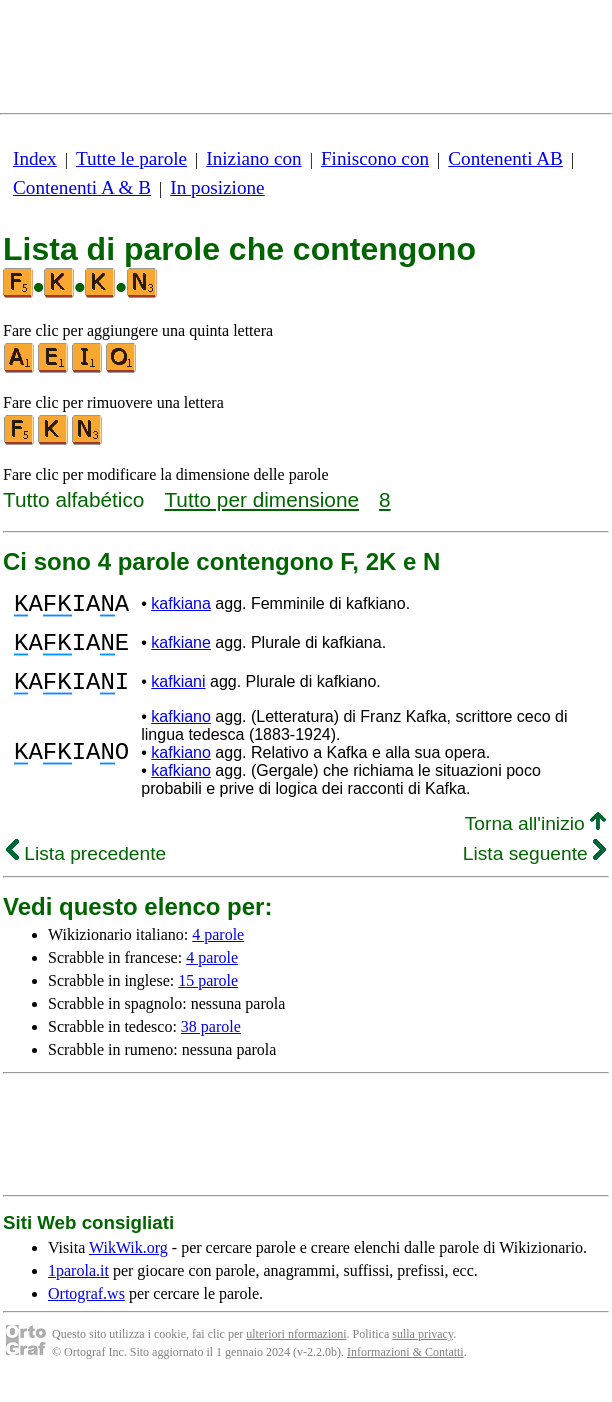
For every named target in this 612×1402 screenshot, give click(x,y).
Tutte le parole (131, 158)
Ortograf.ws (86, 1311)
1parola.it (78, 1288)
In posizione (217, 187)
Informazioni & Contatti (405, 1370)
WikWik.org (128, 1265)
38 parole (211, 1044)
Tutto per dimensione (261, 499)
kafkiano (181, 734)
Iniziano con (253, 158)
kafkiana (181, 606)
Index (35, 158)
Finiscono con (375, 158)
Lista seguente (534, 871)
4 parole (218, 952)
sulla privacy (422, 1352)
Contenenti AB (505, 158)
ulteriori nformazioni (296, 1352)
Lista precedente (86, 871)
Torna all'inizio (535, 841)
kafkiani (178, 696)
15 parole (208, 998)
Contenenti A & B (82, 187)
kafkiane (181, 651)
